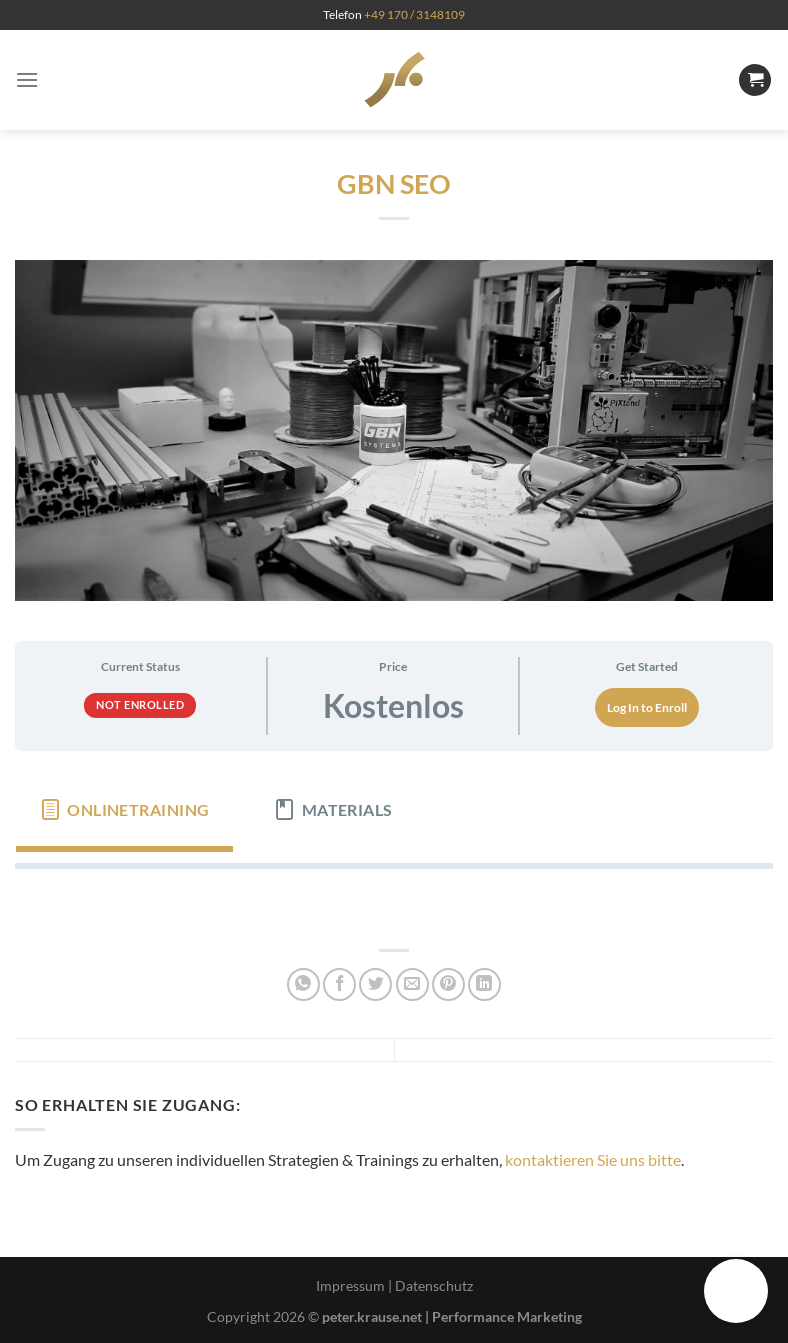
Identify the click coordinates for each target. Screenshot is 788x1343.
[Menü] (27, 79)
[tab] (124, 810)
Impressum (350, 1285)
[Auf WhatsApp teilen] (303, 984)
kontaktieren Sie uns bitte (593, 1159)
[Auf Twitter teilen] (375, 984)
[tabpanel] (394, 901)
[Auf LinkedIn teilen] (484, 984)
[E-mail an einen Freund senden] (412, 984)
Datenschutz (434, 1285)
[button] (736, 1291)
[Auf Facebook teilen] (339, 984)
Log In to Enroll (647, 707)
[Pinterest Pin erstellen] (448, 984)
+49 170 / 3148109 (414, 14)
